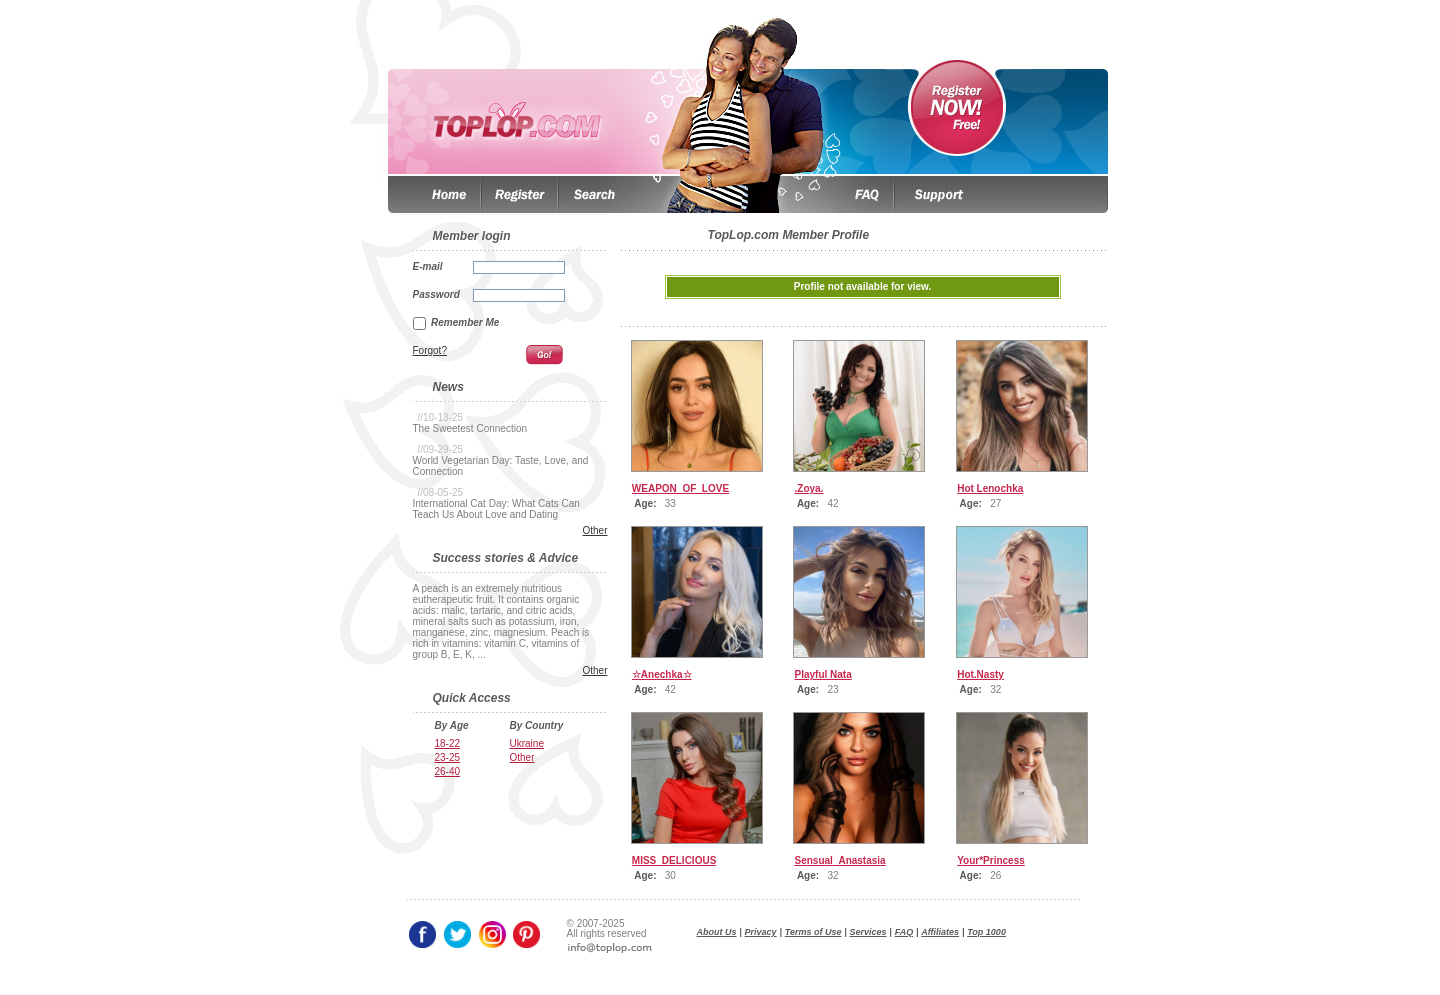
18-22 (448, 743)
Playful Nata (823, 674)
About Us (717, 932)
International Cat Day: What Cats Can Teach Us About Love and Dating (496, 509)
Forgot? (430, 350)
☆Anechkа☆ (662, 674)
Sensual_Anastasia (840, 860)
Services (868, 932)
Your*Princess (991, 860)
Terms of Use (813, 932)
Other (594, 530)
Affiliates (940, 932)
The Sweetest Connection (470, 428)
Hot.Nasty (980, 674)
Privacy (761, 932)
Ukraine (527, 743)
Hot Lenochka (990, 488)
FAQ (904, 932)
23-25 (448, 757)
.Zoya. (809, 488)
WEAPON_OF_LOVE (680, 488)
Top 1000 (986, 932)
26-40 (448, 771)
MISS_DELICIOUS (674, 860)
